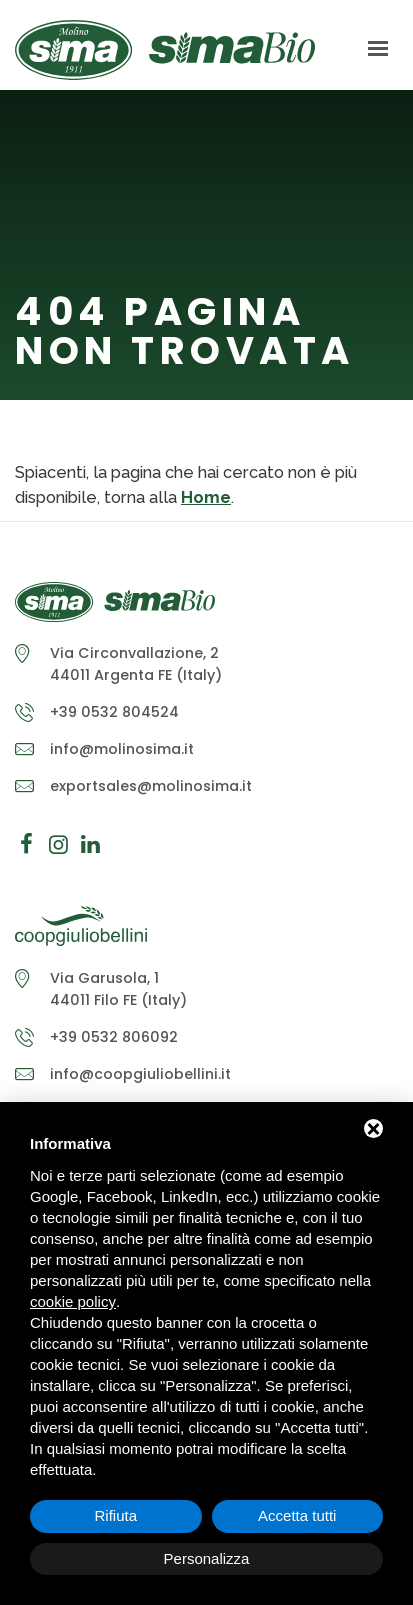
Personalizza (207, 1558)
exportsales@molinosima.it (151, 786)
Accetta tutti (297, 1515)
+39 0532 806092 (114, 1037)
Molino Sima (165, 50)
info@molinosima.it (122, 749)
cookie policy (73, 1301)
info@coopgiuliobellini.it (140, 1074)
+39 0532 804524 (114, 712)
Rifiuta (115, 1515)
